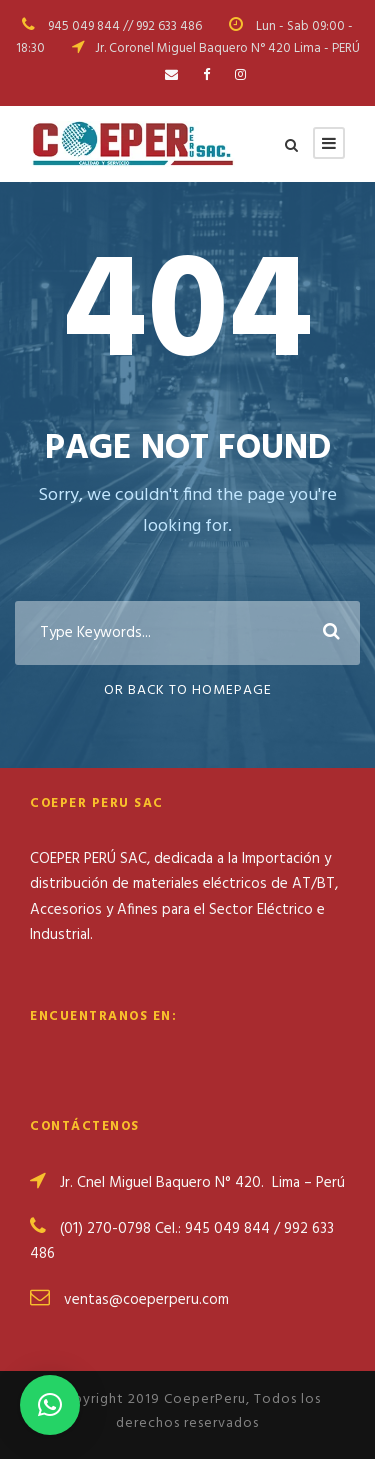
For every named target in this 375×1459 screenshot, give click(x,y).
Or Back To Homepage (188, 690)
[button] (50, 1405)
